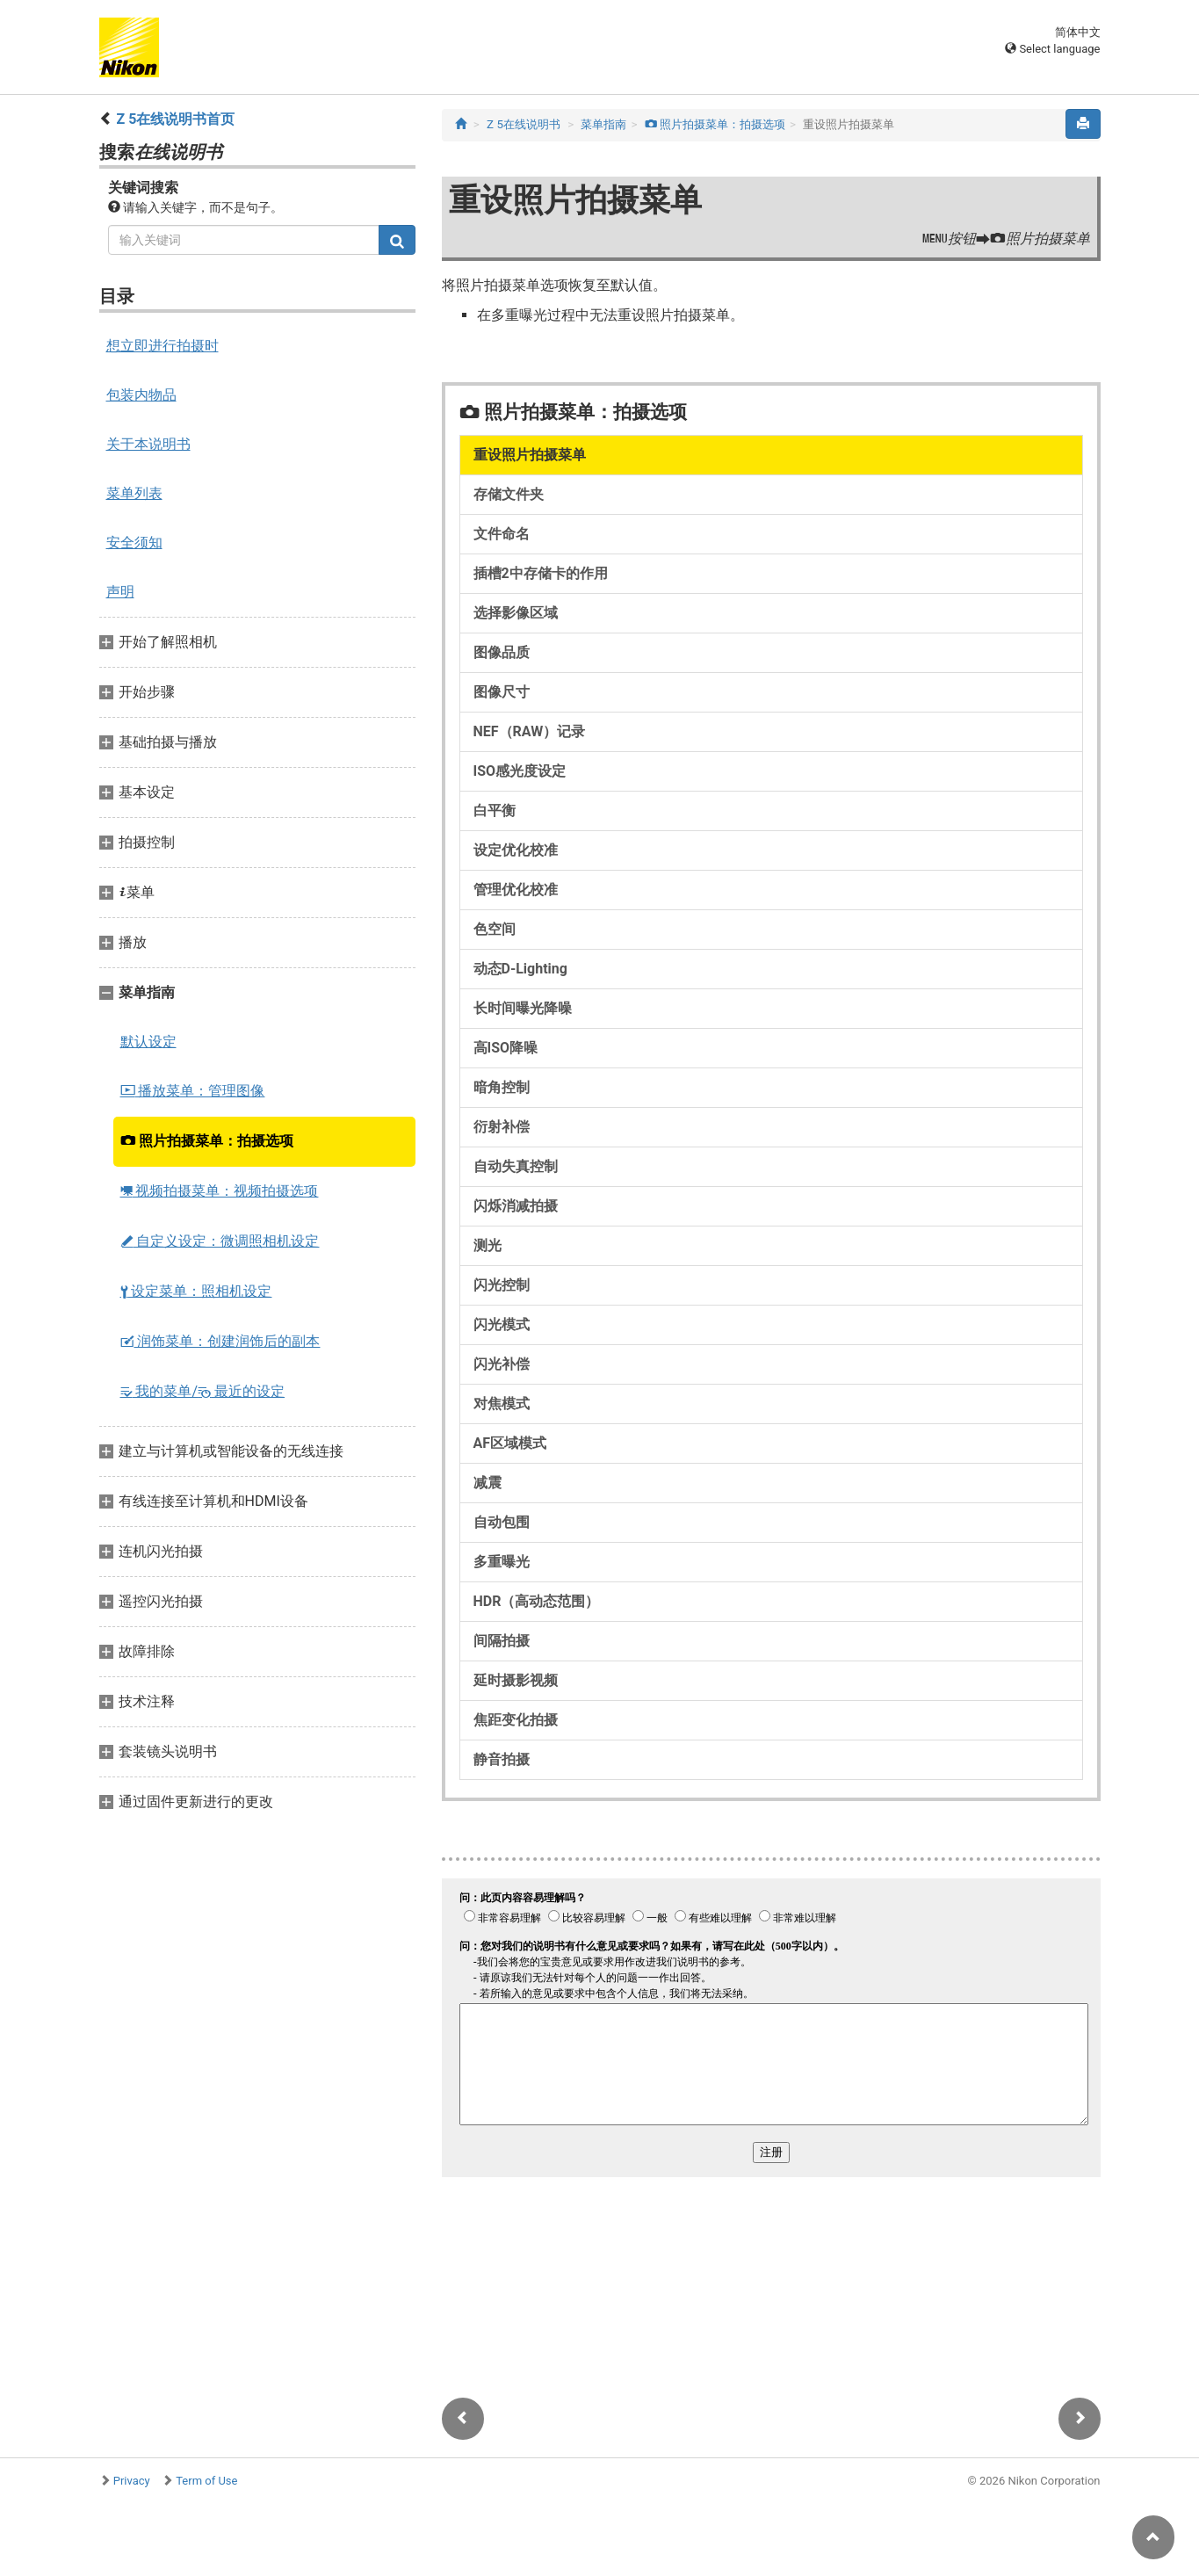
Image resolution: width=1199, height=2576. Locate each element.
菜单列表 (134, 493)
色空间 (494, 929)
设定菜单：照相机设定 (196, 1291)
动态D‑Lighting (520, 968)
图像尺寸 (501, 692)
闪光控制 (501, 1285)
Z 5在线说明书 (523, 124)
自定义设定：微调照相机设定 (220, 1241)
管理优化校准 (515, 889)
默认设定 (148, 1041)
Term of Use (206, 2480)
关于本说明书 (148, 444)
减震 (487, 1482)
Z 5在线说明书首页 (175, 119)
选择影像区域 (515, 612)
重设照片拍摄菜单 (529, 454)
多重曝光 (501, 1561)
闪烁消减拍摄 (515, 1206)
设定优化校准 (515, 850)
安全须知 (134, 542)
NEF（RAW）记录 (529, 731)
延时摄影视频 (515, 1680)
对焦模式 (501, 1403)
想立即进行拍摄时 (162, 345)
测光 (487, 1245)
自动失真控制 (515, 1166)
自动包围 (501, 1522)
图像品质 (501, 652)
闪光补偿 (501, 1364)
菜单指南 (603, 124)
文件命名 (501, 533)
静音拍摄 (501, 1759)
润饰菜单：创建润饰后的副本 (220, 1341)
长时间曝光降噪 (522, 1008)
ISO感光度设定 (520, 771)
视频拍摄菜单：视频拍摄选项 (219, 1191)
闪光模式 (501, 1324)
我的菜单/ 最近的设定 (202, 1391)
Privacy (131, 2480)
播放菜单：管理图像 (192, 1090)
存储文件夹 (508, 494)
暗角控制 (501, 1087)
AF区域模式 (510, 1443)
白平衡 (494, 810)
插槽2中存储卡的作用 (540, 573)
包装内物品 (141, 395)
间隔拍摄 (501, 1640)
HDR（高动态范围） (536, 1601)
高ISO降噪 (505, 1047)
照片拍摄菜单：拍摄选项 (207, 1140)
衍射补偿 (501, 1126)
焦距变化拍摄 (515, 1719)
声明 (120, 591)
